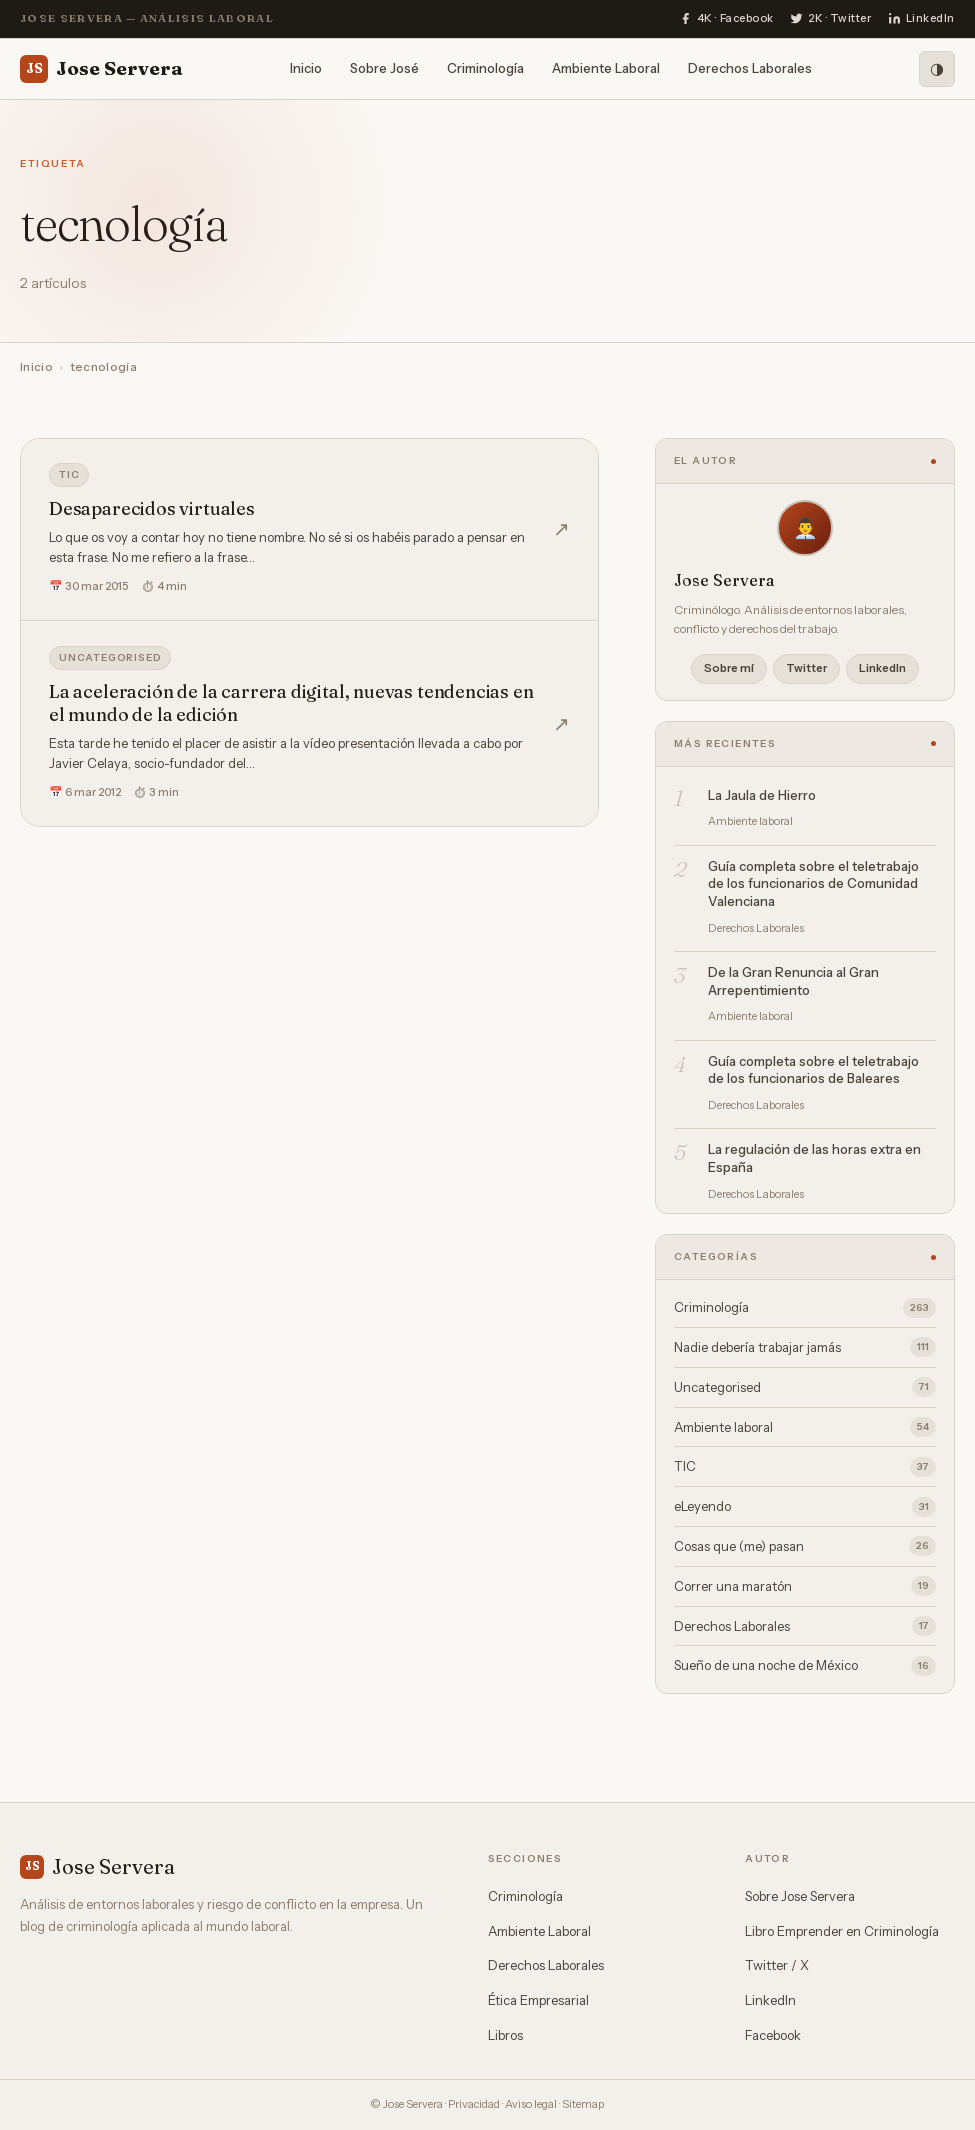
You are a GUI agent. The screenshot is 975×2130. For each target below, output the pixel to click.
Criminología (485, 68)
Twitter (806, 668)
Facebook (773, 2035)
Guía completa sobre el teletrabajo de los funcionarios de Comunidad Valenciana (813, 883)
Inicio (306, 68)
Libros (505, 2035)
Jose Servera (101, 69)
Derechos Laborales (750, 68)
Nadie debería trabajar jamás (805, 1347)
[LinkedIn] (921, 19)
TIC (69, 474)
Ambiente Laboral (606, 68)
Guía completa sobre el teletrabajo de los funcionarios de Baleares (813, 1070)
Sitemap (583, 2104)
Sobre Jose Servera (800, 1896)
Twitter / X (777, 1965)
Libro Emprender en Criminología (842, 1931)
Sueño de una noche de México (805, 1666)
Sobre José (384, 68)
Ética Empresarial (538, 2000)
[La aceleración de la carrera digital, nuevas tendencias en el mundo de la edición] (309, 724)
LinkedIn (882, 668)
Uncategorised (110, 657)
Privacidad (474, 2104)
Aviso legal (531, 2104)
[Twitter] (831, 19)
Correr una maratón (805, 1586)
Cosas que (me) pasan (805, 1546)
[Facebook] (726, 19)
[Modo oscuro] (937, 69)
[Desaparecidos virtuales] (309, 529)
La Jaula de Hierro (762, 795)
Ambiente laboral (805, 1427)
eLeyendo (805, 1507)
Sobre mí (729, 668)
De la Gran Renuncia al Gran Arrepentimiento (793, 981)
